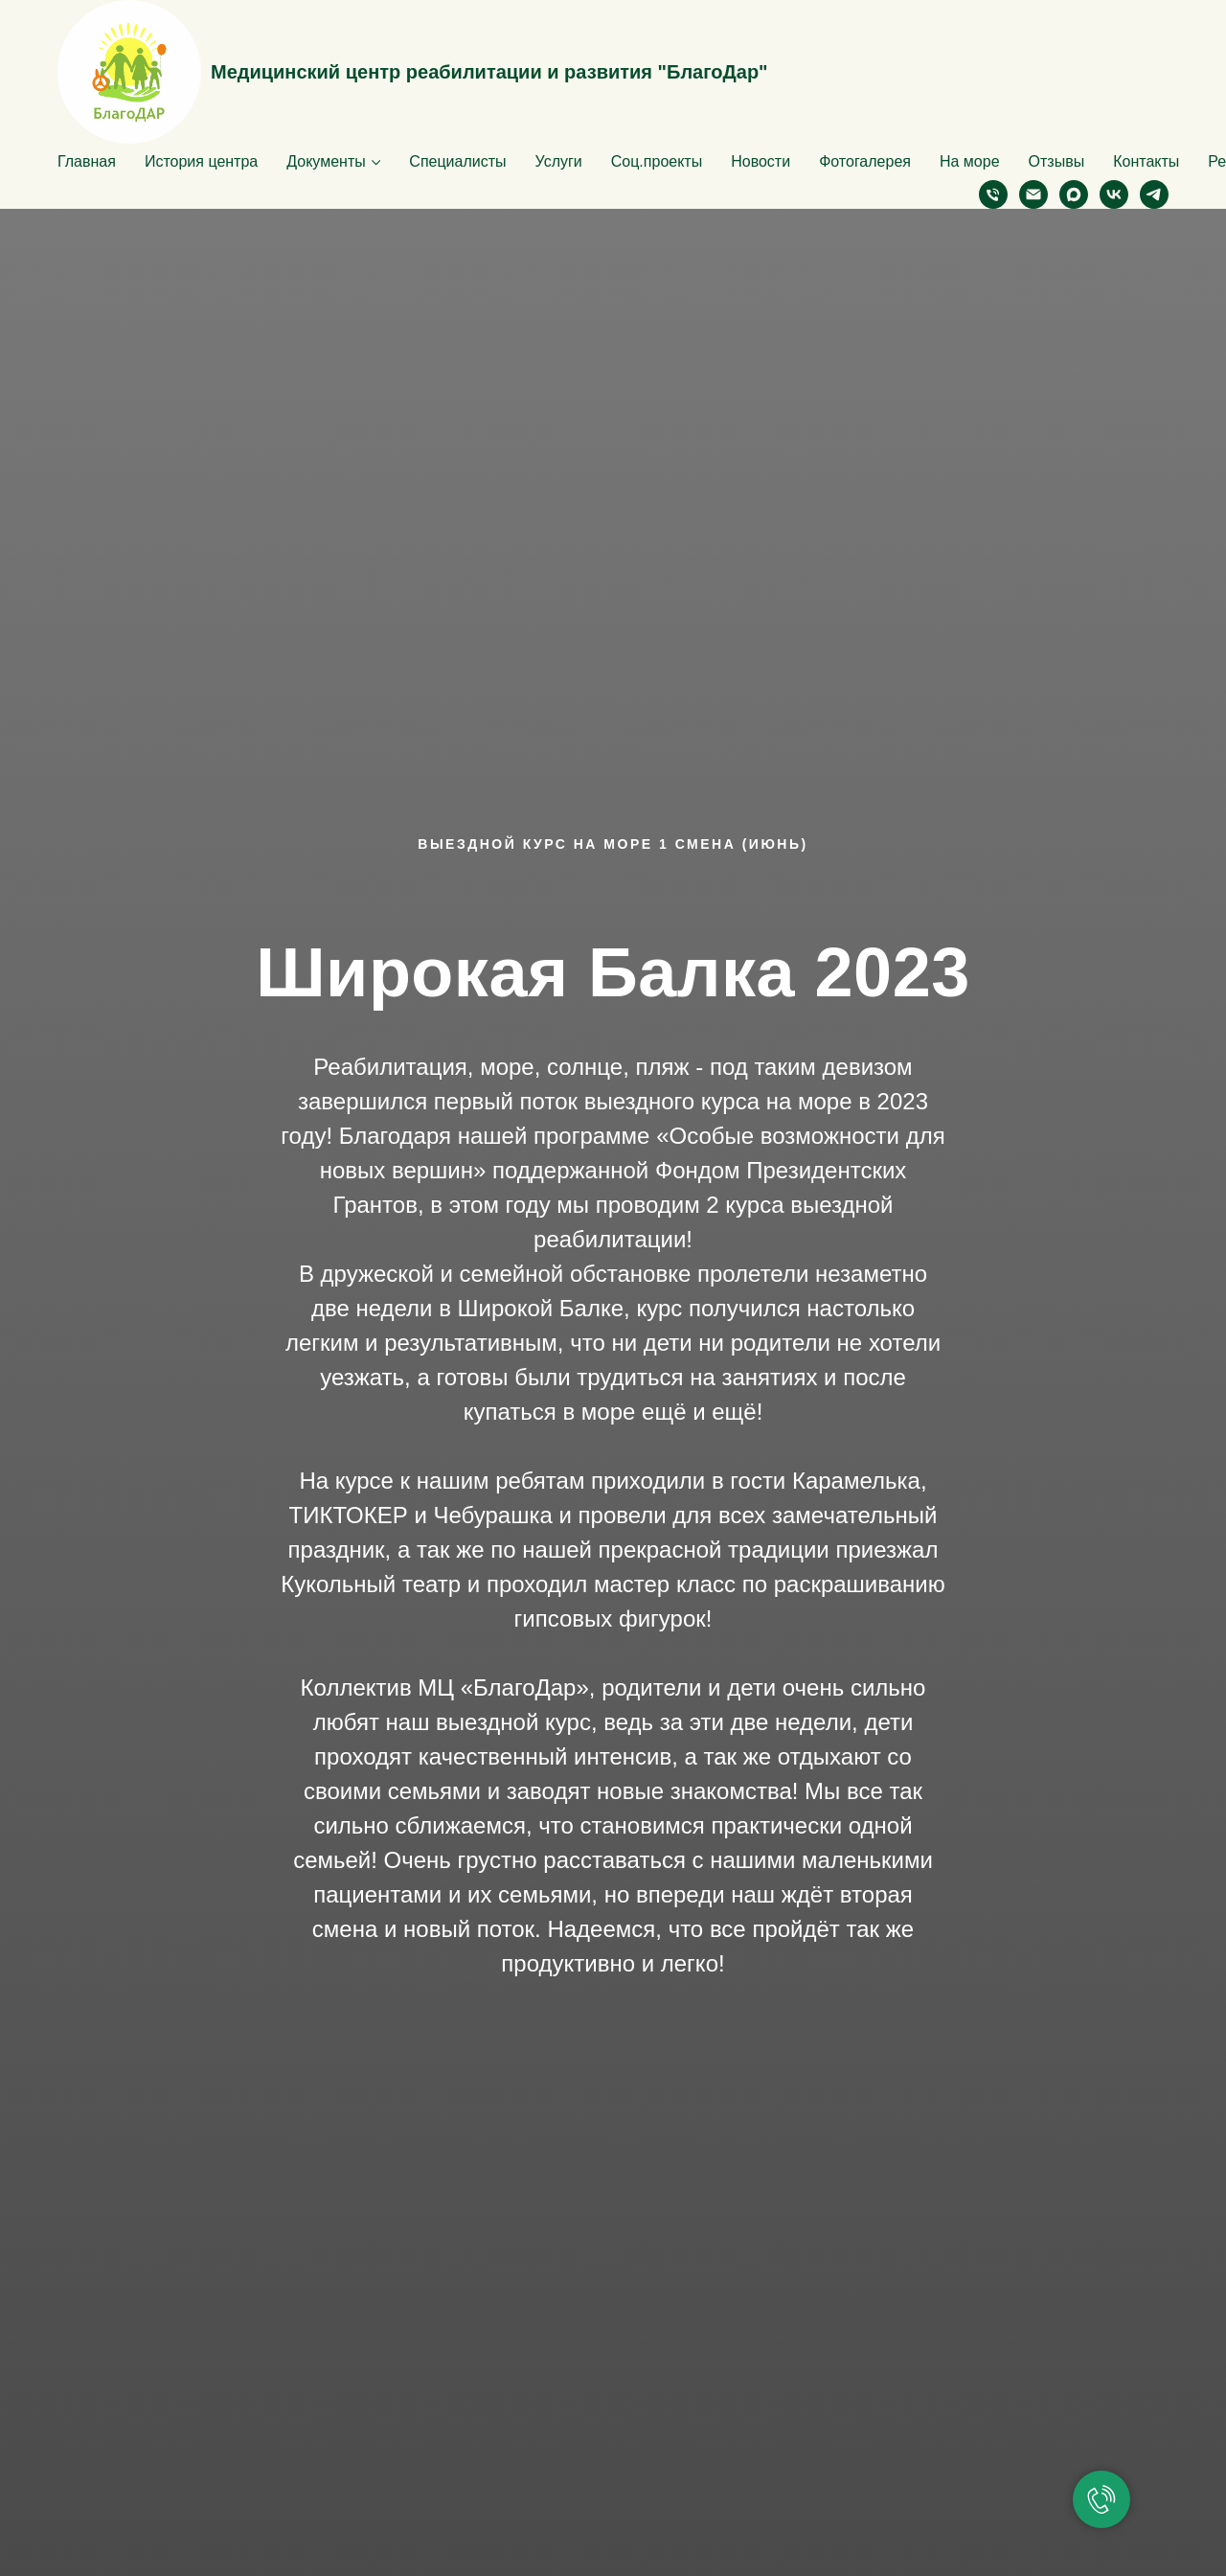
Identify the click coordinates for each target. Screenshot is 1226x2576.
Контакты (1146, 161)
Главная (86, 161)
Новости (760, 161)
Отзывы (1057, 161)
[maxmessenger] (1073, 194)
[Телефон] (993, 194)
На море (970, 161)
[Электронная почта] (1033, 194)
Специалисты (457, 161)
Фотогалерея (865, 161)
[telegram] (1154, 194)
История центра (201, 161)
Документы (325, 161)
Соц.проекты (656, 161)
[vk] (1114, 194)
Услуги (558, 161)
